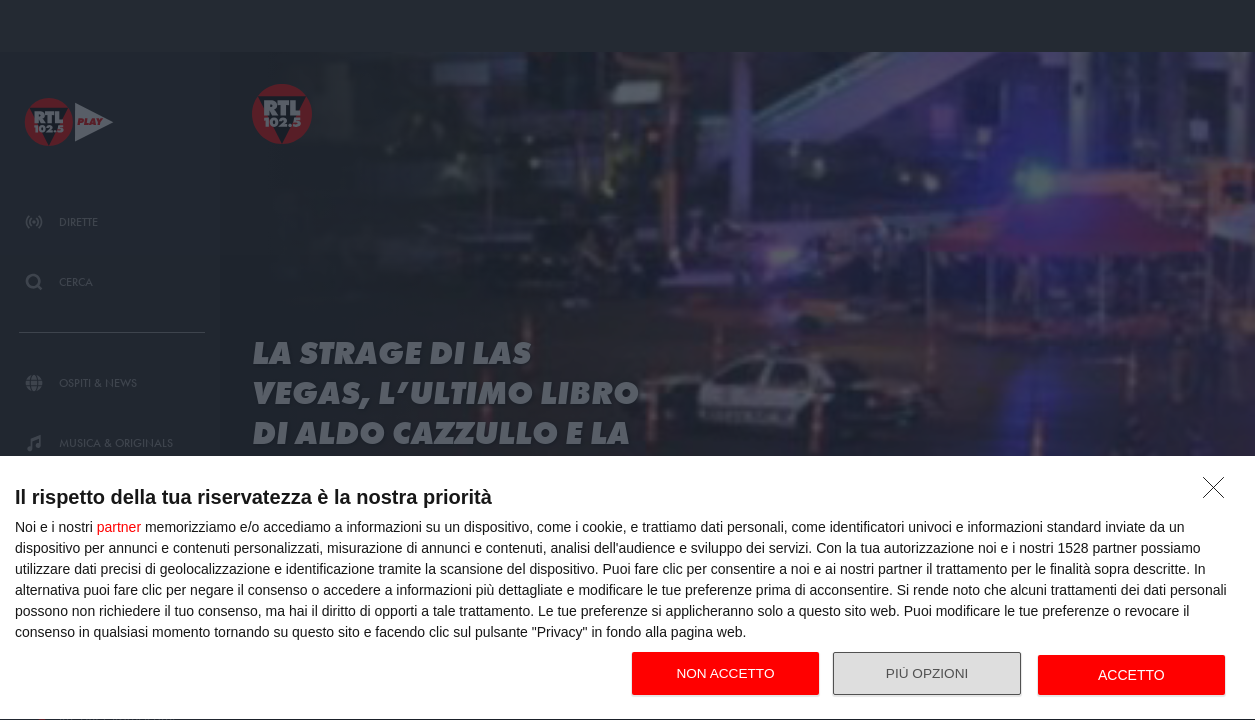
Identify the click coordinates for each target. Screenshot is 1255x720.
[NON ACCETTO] (1219, 493)
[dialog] (627, 588)
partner (119, 527)
